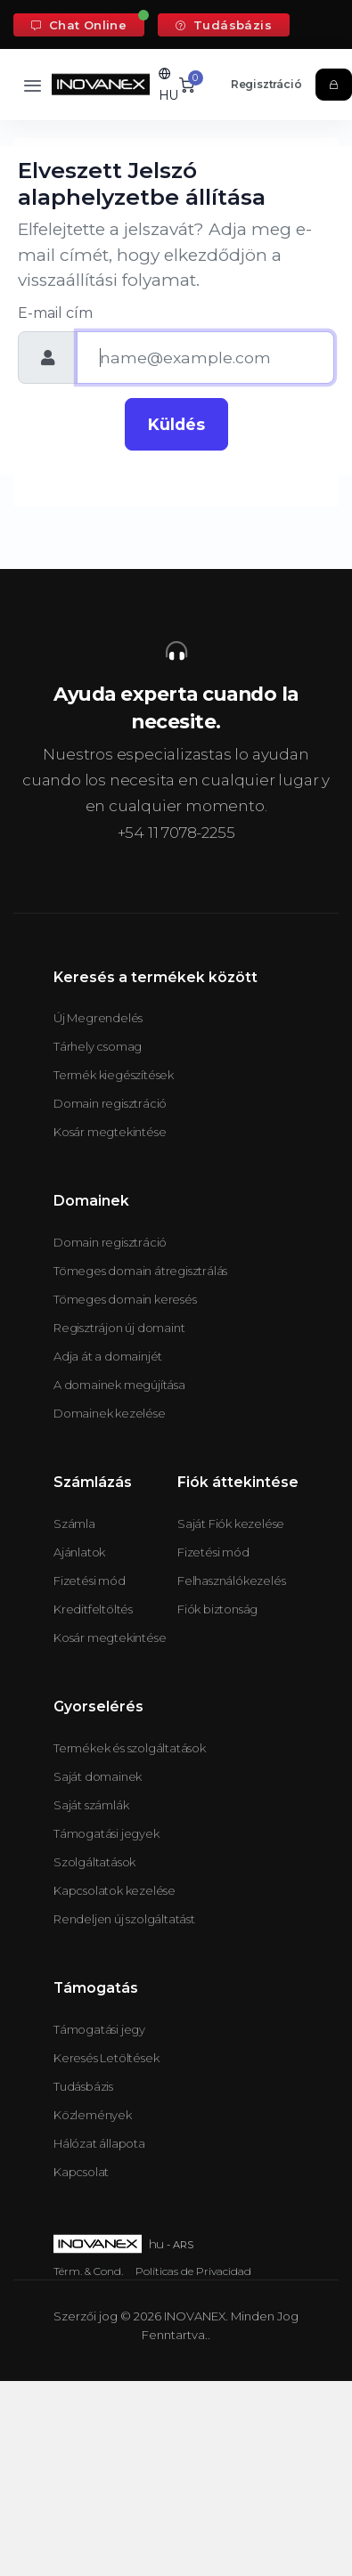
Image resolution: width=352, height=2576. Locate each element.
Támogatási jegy (99, 2029)
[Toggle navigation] (32, 85)
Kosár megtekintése (109, 1132)
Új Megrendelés (98, 1018)
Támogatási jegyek (106, 1833)
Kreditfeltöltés (93, 1609)
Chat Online (79, 25)
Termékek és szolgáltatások (129, 1748)
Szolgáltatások (94, 1862)
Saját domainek (97, 1776)
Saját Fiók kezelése (230, 1523)
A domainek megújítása (119, 1384)
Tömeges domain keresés (125, 1299)
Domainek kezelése (109, 1413)
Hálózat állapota (99, 2143)
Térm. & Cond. (88, 2271)
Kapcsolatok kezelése (114, 1890)
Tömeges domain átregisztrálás (140, 1271)
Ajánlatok (79, 1552)
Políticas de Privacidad (193, 2271)
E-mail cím (55, 313)
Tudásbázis (224, 25)
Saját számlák (90, 1805)
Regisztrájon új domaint (118, 1328)
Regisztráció (266, 84)
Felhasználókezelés (231, 1580)
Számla (74, 1523)
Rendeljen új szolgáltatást (124, 1919)
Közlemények (92, 2115)
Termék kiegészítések (113, 1075)
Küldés (176, 424)
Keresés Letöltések (106, 2058)
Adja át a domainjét (107, 1356)
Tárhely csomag (97, 1046)
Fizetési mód (89, 1580)
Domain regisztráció (110, 1103)
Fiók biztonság (217, 1609)
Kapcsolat (81, 2172)
